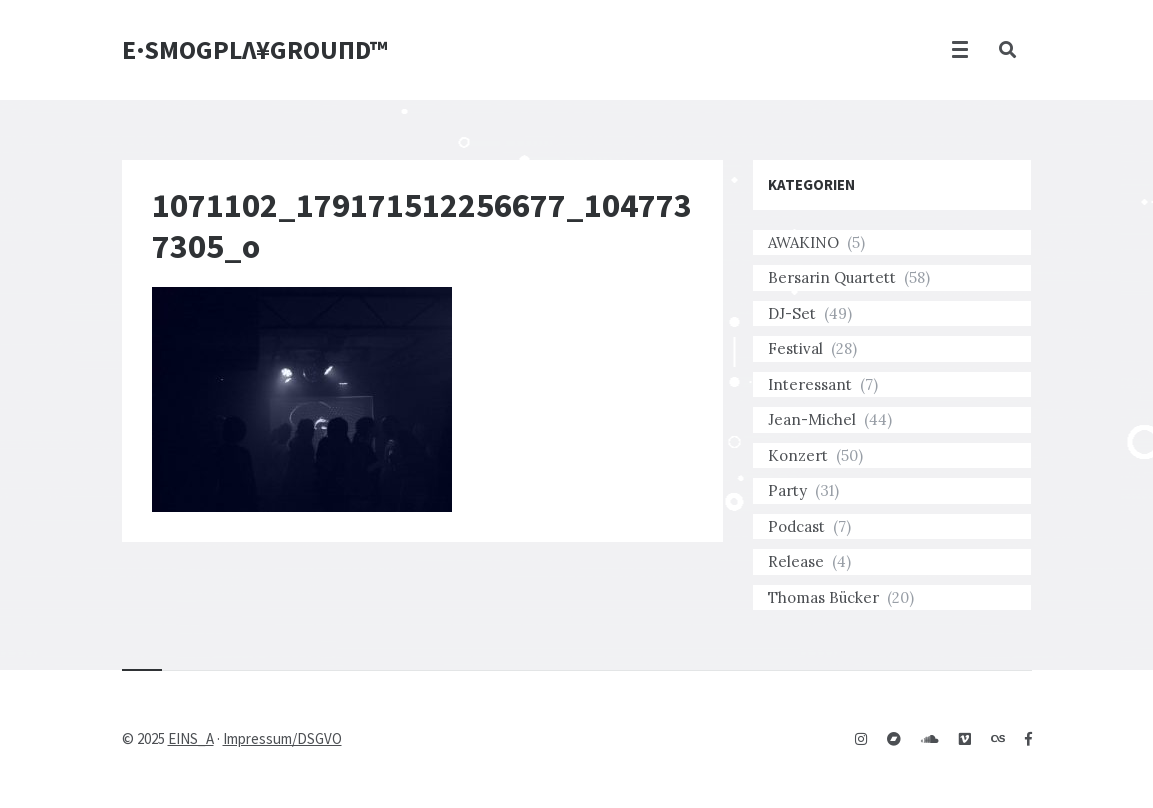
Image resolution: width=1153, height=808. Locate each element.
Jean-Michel (812, 419)
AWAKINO (803, 242)
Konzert (798, 455)
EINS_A (191, 738)
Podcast (796, 526)
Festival (795, 348)
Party (787, 490)
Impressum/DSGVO (282, 738)
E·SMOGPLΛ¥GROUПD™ (255, 49)
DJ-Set (792, 313)
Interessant (810, 384)
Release (796, 561)
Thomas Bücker (823, 597)
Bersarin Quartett (832, 277)
